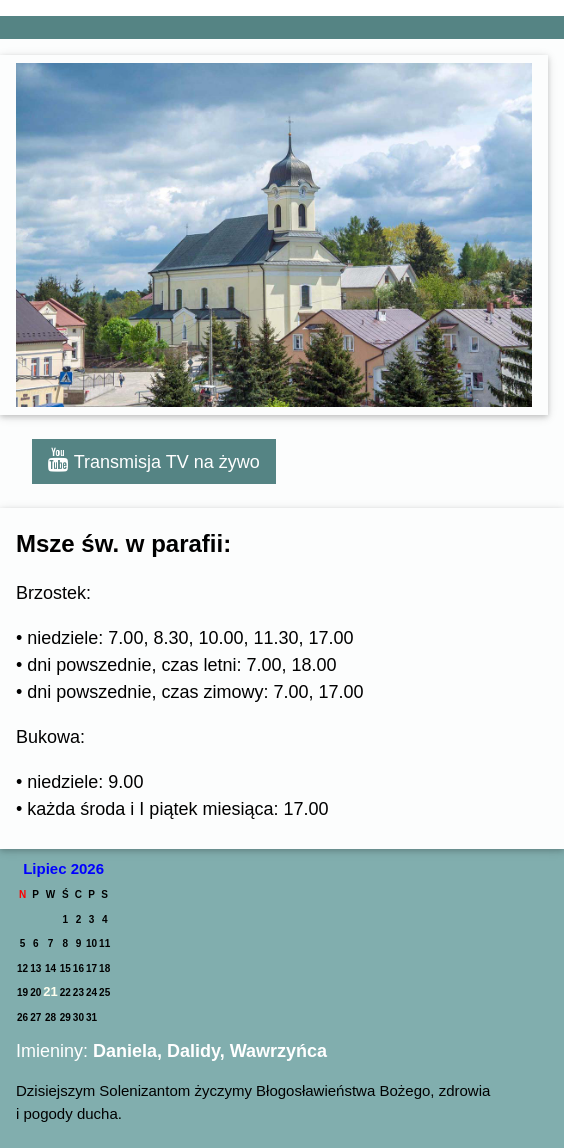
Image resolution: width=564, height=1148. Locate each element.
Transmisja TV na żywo (154, 459)
